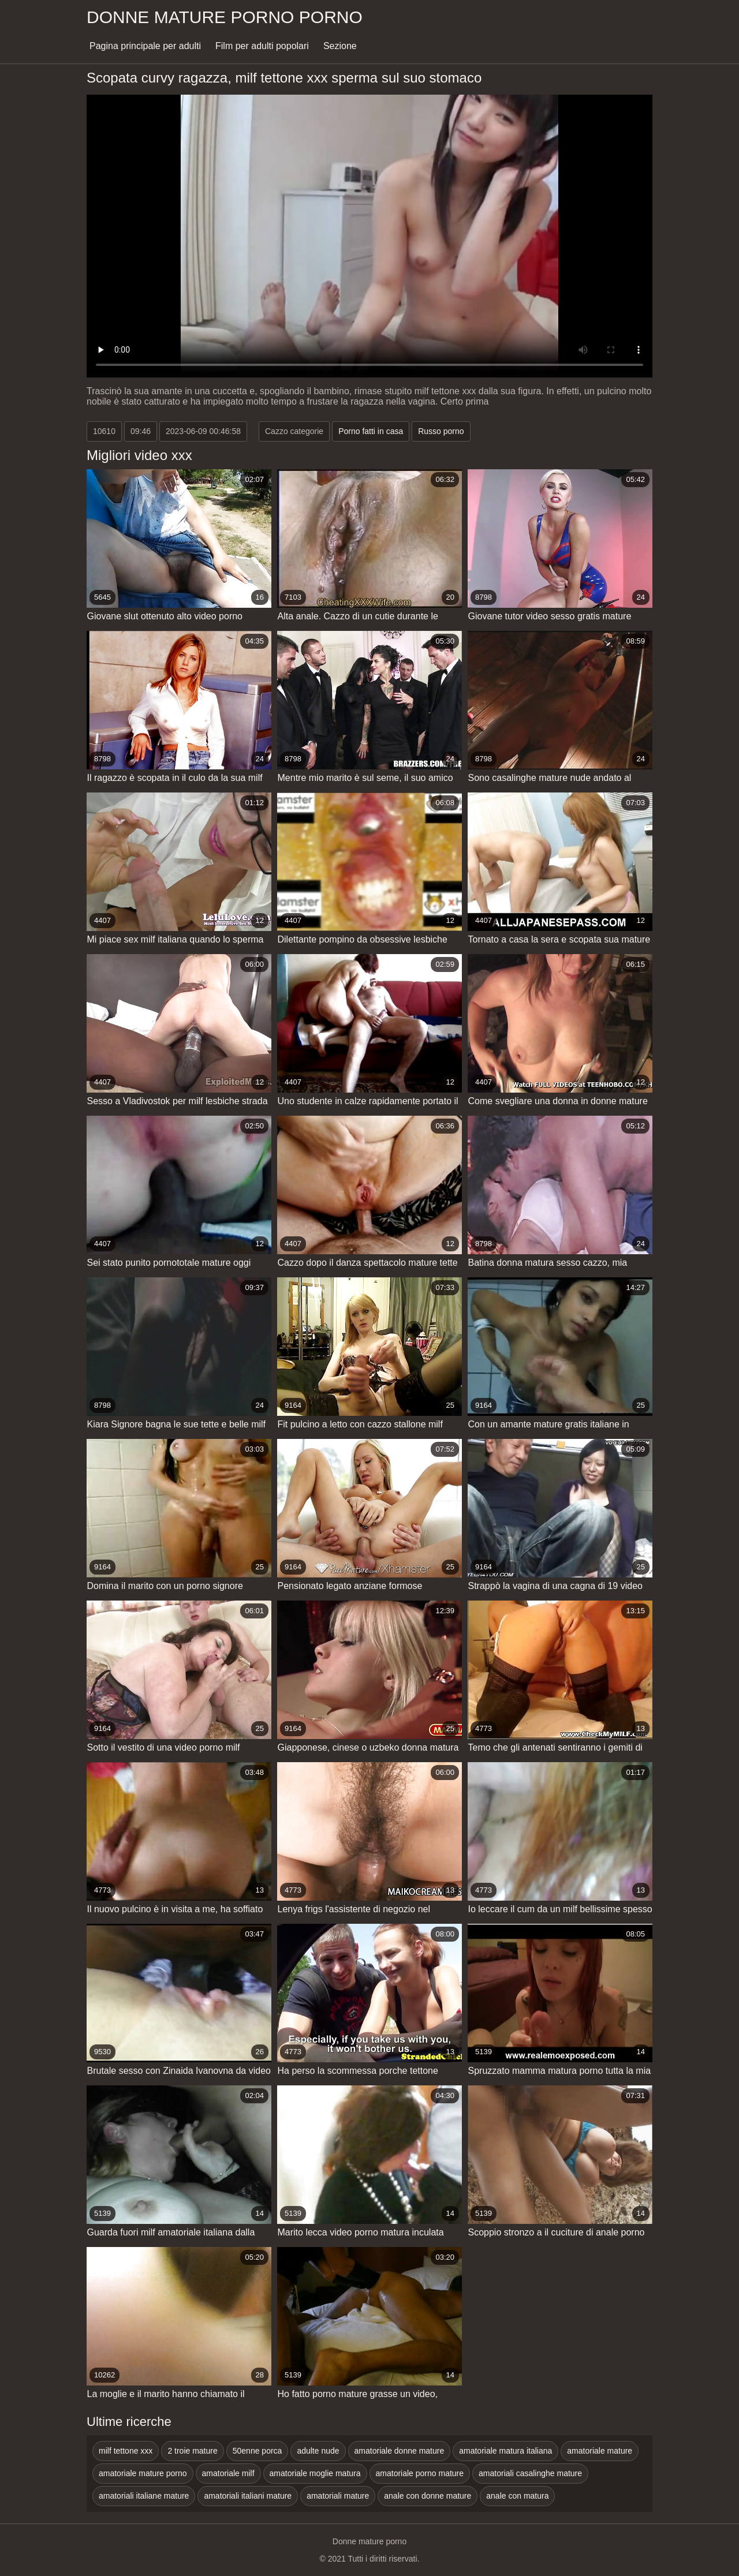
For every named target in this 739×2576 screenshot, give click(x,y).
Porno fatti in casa (370, 431)
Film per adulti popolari (262, 46)
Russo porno (441, 431)
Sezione (340, 46)
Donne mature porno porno (225, 17)
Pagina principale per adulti (145, 46)
